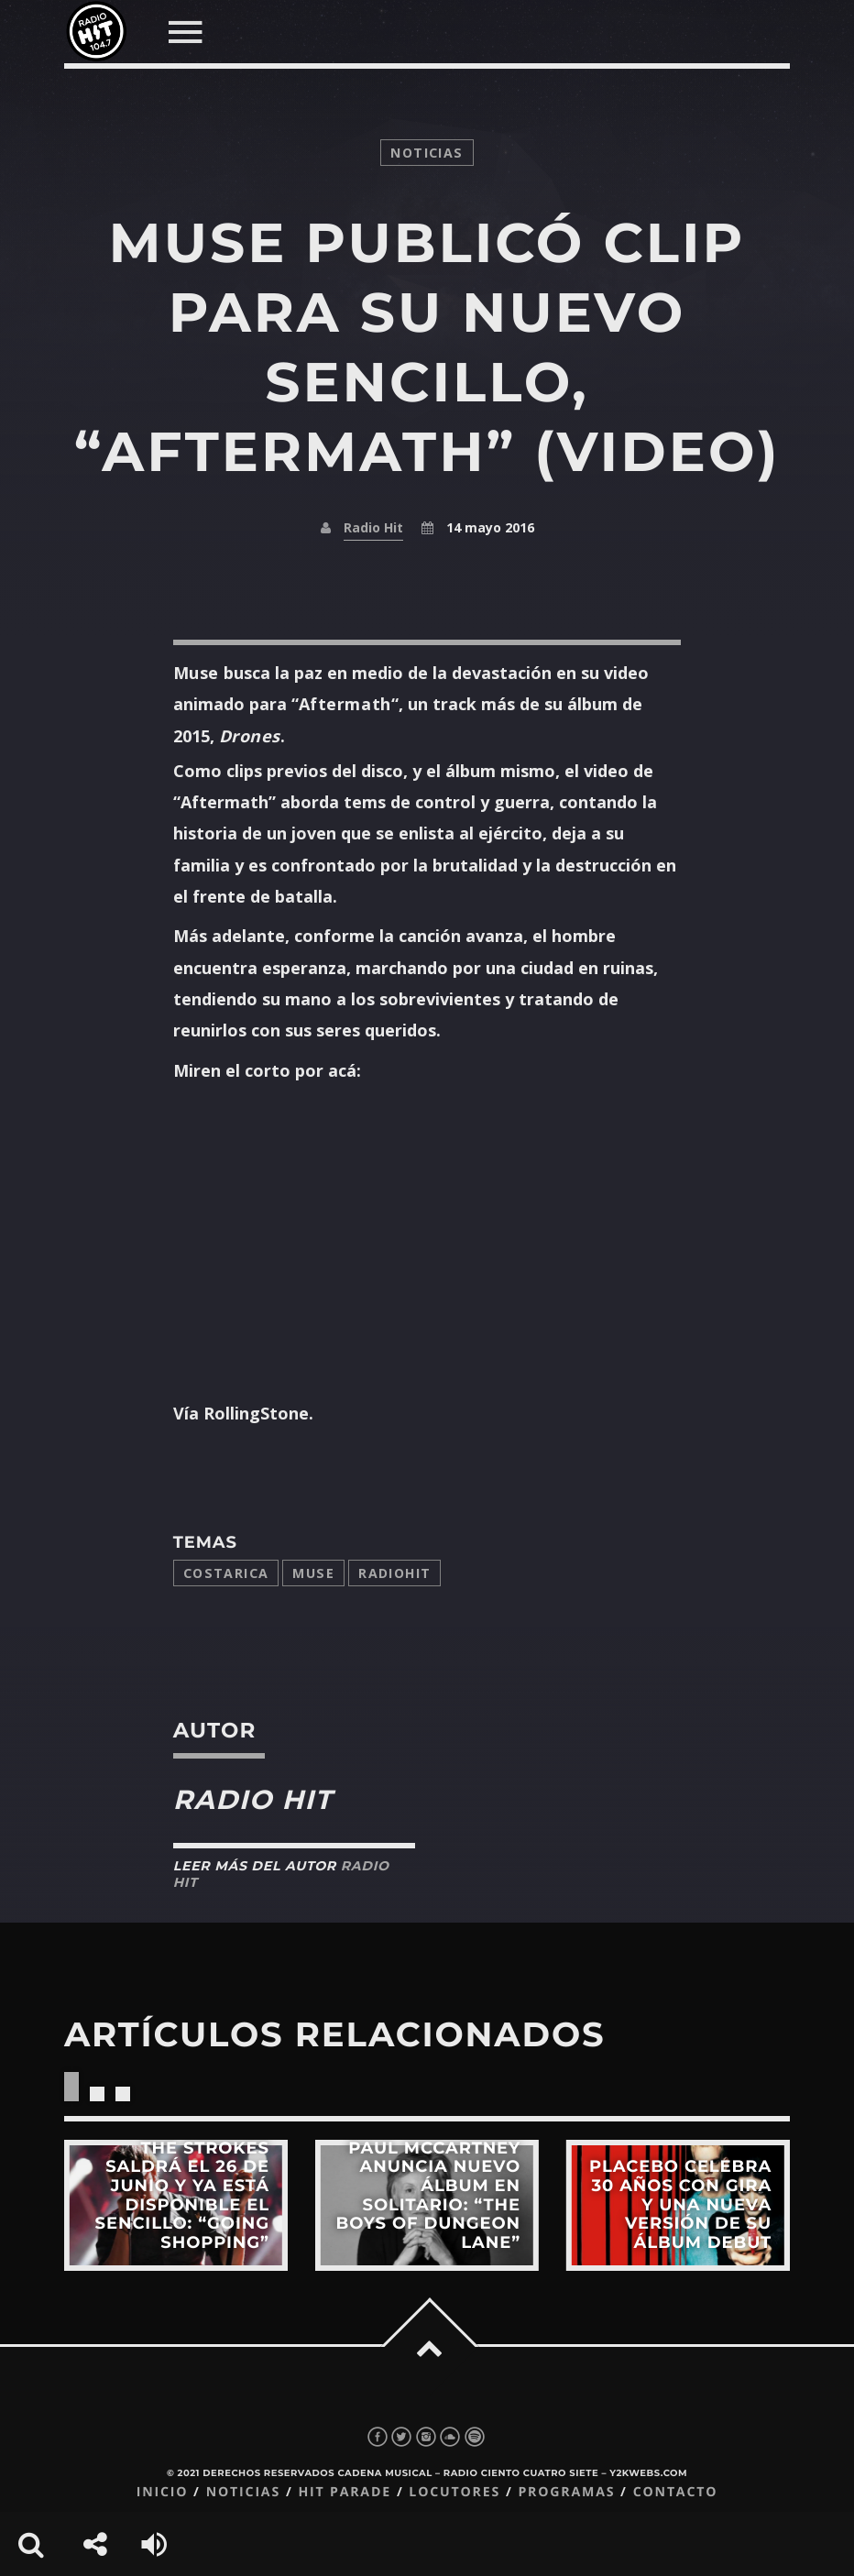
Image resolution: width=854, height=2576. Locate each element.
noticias (426, 152)
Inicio (163, 2492)
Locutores (454, 2492)
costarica (226, 1573)
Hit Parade (344, 2492)
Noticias (243, 2492)
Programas (566, 2492)
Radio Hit (373, 527)
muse (313, 1573)
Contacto (675, 2492)
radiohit (394, 1573)
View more (176, 2205)
